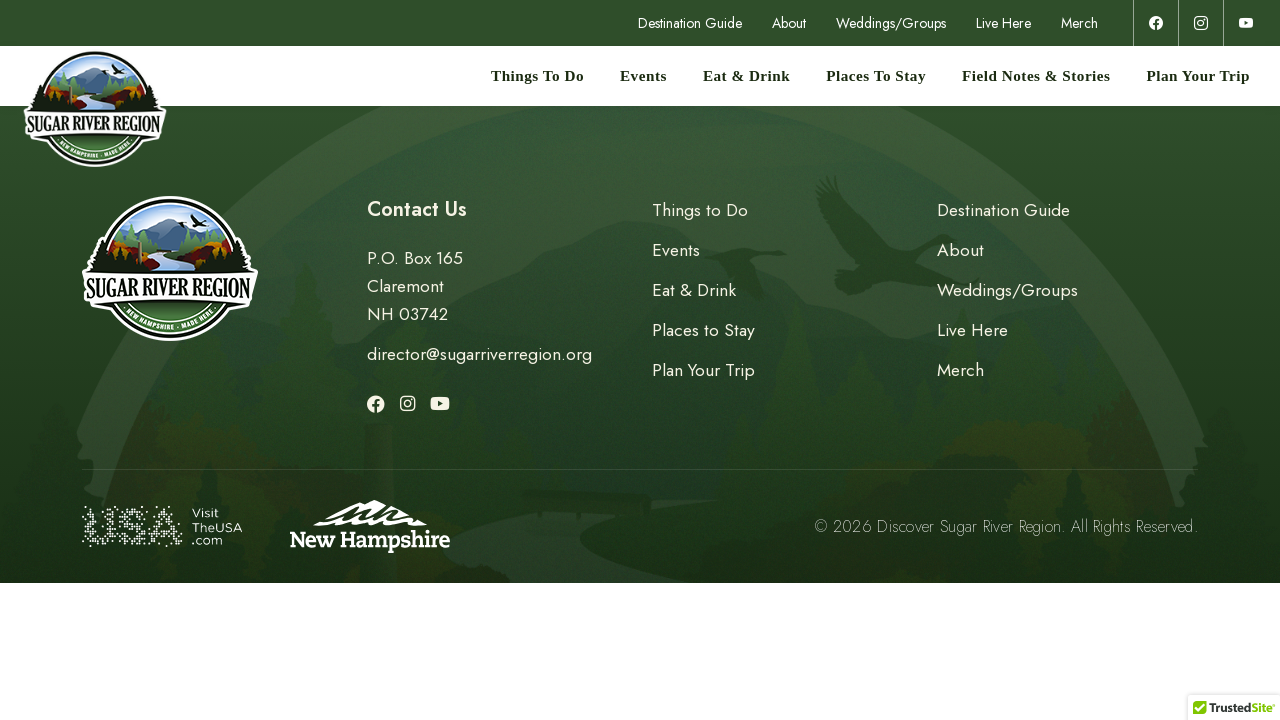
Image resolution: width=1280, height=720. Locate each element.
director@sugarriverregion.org (479, 354)
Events (643, 75)
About (789, 23)
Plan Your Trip (1199, 75)
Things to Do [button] (537, 75)
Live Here (1003, 23)
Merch (1079, 23)
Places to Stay (876, 75)
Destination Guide (690, 23)
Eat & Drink (746, 75)
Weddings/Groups (891, 23)
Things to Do (700, 210)
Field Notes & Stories (1036, 75)
